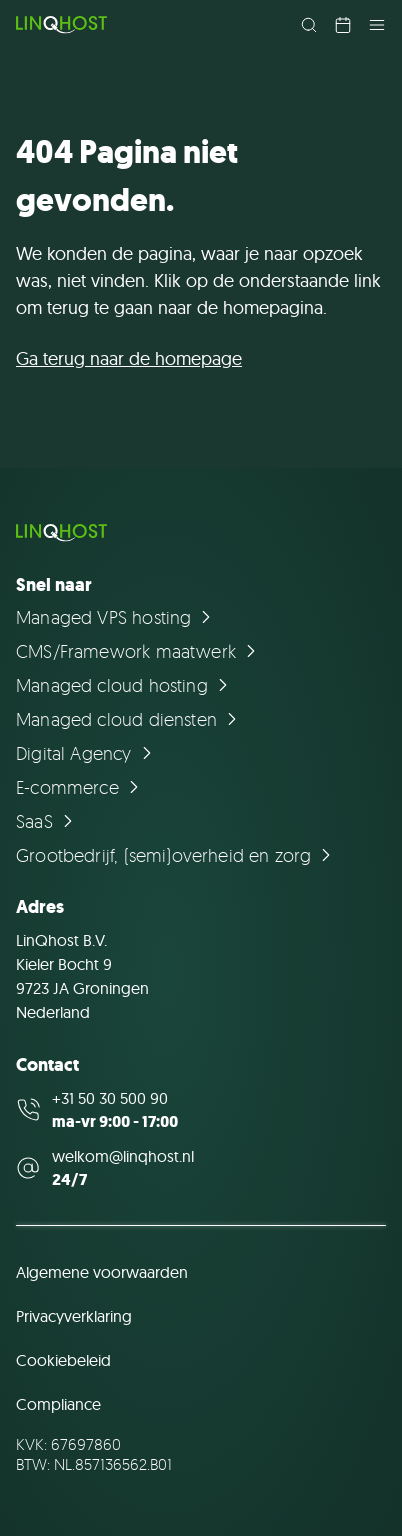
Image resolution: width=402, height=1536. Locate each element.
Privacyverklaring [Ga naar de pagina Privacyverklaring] (74, 1316)
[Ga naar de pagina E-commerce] (80, 787)
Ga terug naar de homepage (129, 358)
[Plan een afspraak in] (343, 25)
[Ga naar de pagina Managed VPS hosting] (116, 617)
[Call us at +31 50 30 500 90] (201, 1110)
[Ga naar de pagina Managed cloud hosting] (125, 685)
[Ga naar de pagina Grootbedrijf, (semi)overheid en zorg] (176, 855)
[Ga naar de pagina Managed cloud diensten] (129, 719)
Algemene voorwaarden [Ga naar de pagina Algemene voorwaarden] (102, 1272)
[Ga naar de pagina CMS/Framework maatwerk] (139, 651)
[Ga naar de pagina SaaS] (47, 821)
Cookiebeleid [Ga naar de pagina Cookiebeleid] (63, 1360)
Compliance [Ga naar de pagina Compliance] (58, 1404)
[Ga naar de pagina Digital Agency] (87, 753)
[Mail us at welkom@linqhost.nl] (201, 1168)
